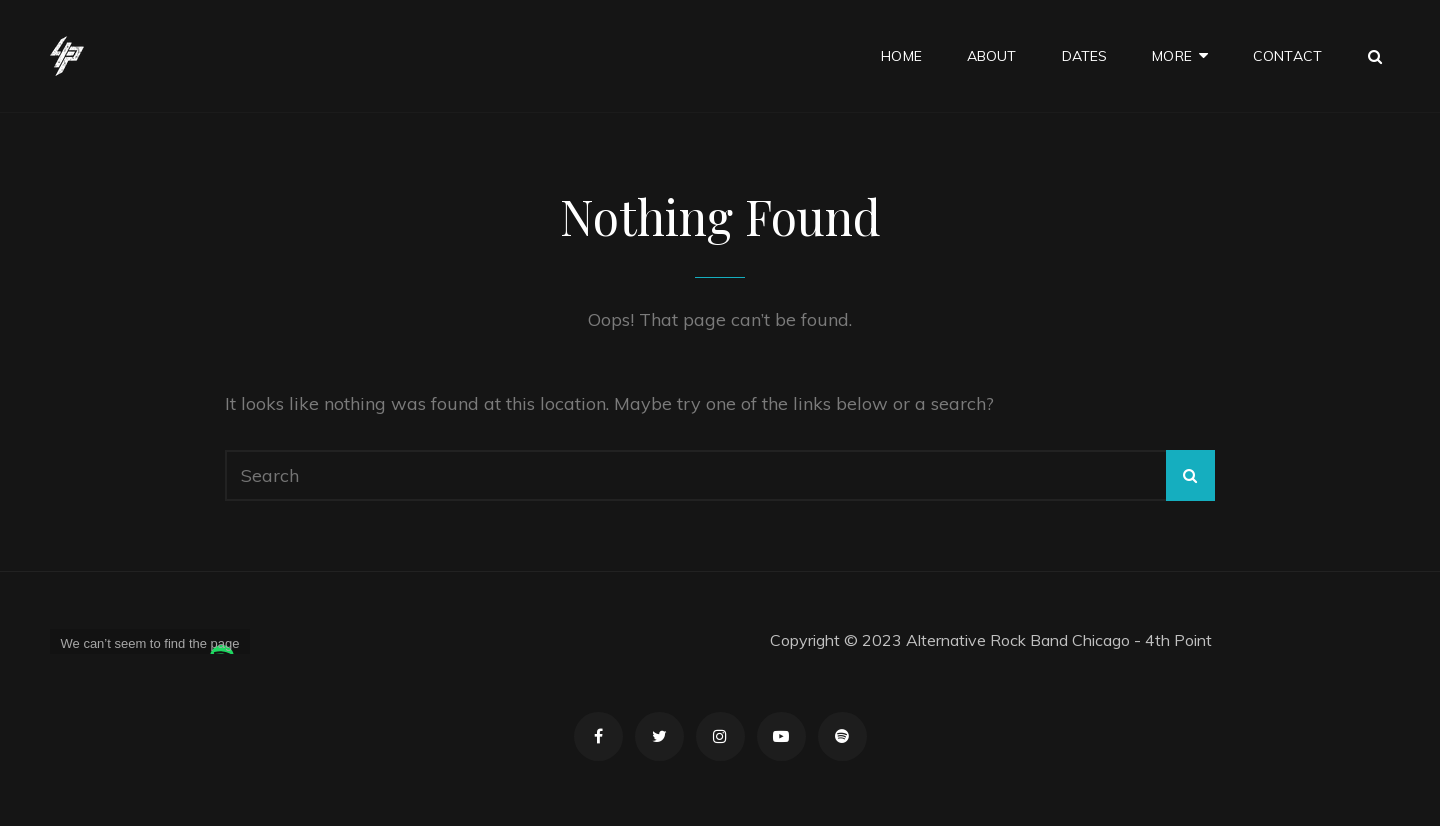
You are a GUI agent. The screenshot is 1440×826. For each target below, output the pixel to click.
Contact (1287, 56)
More (1172, 56)
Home (901, 56)
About (992, 56)
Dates (1085, 56)
